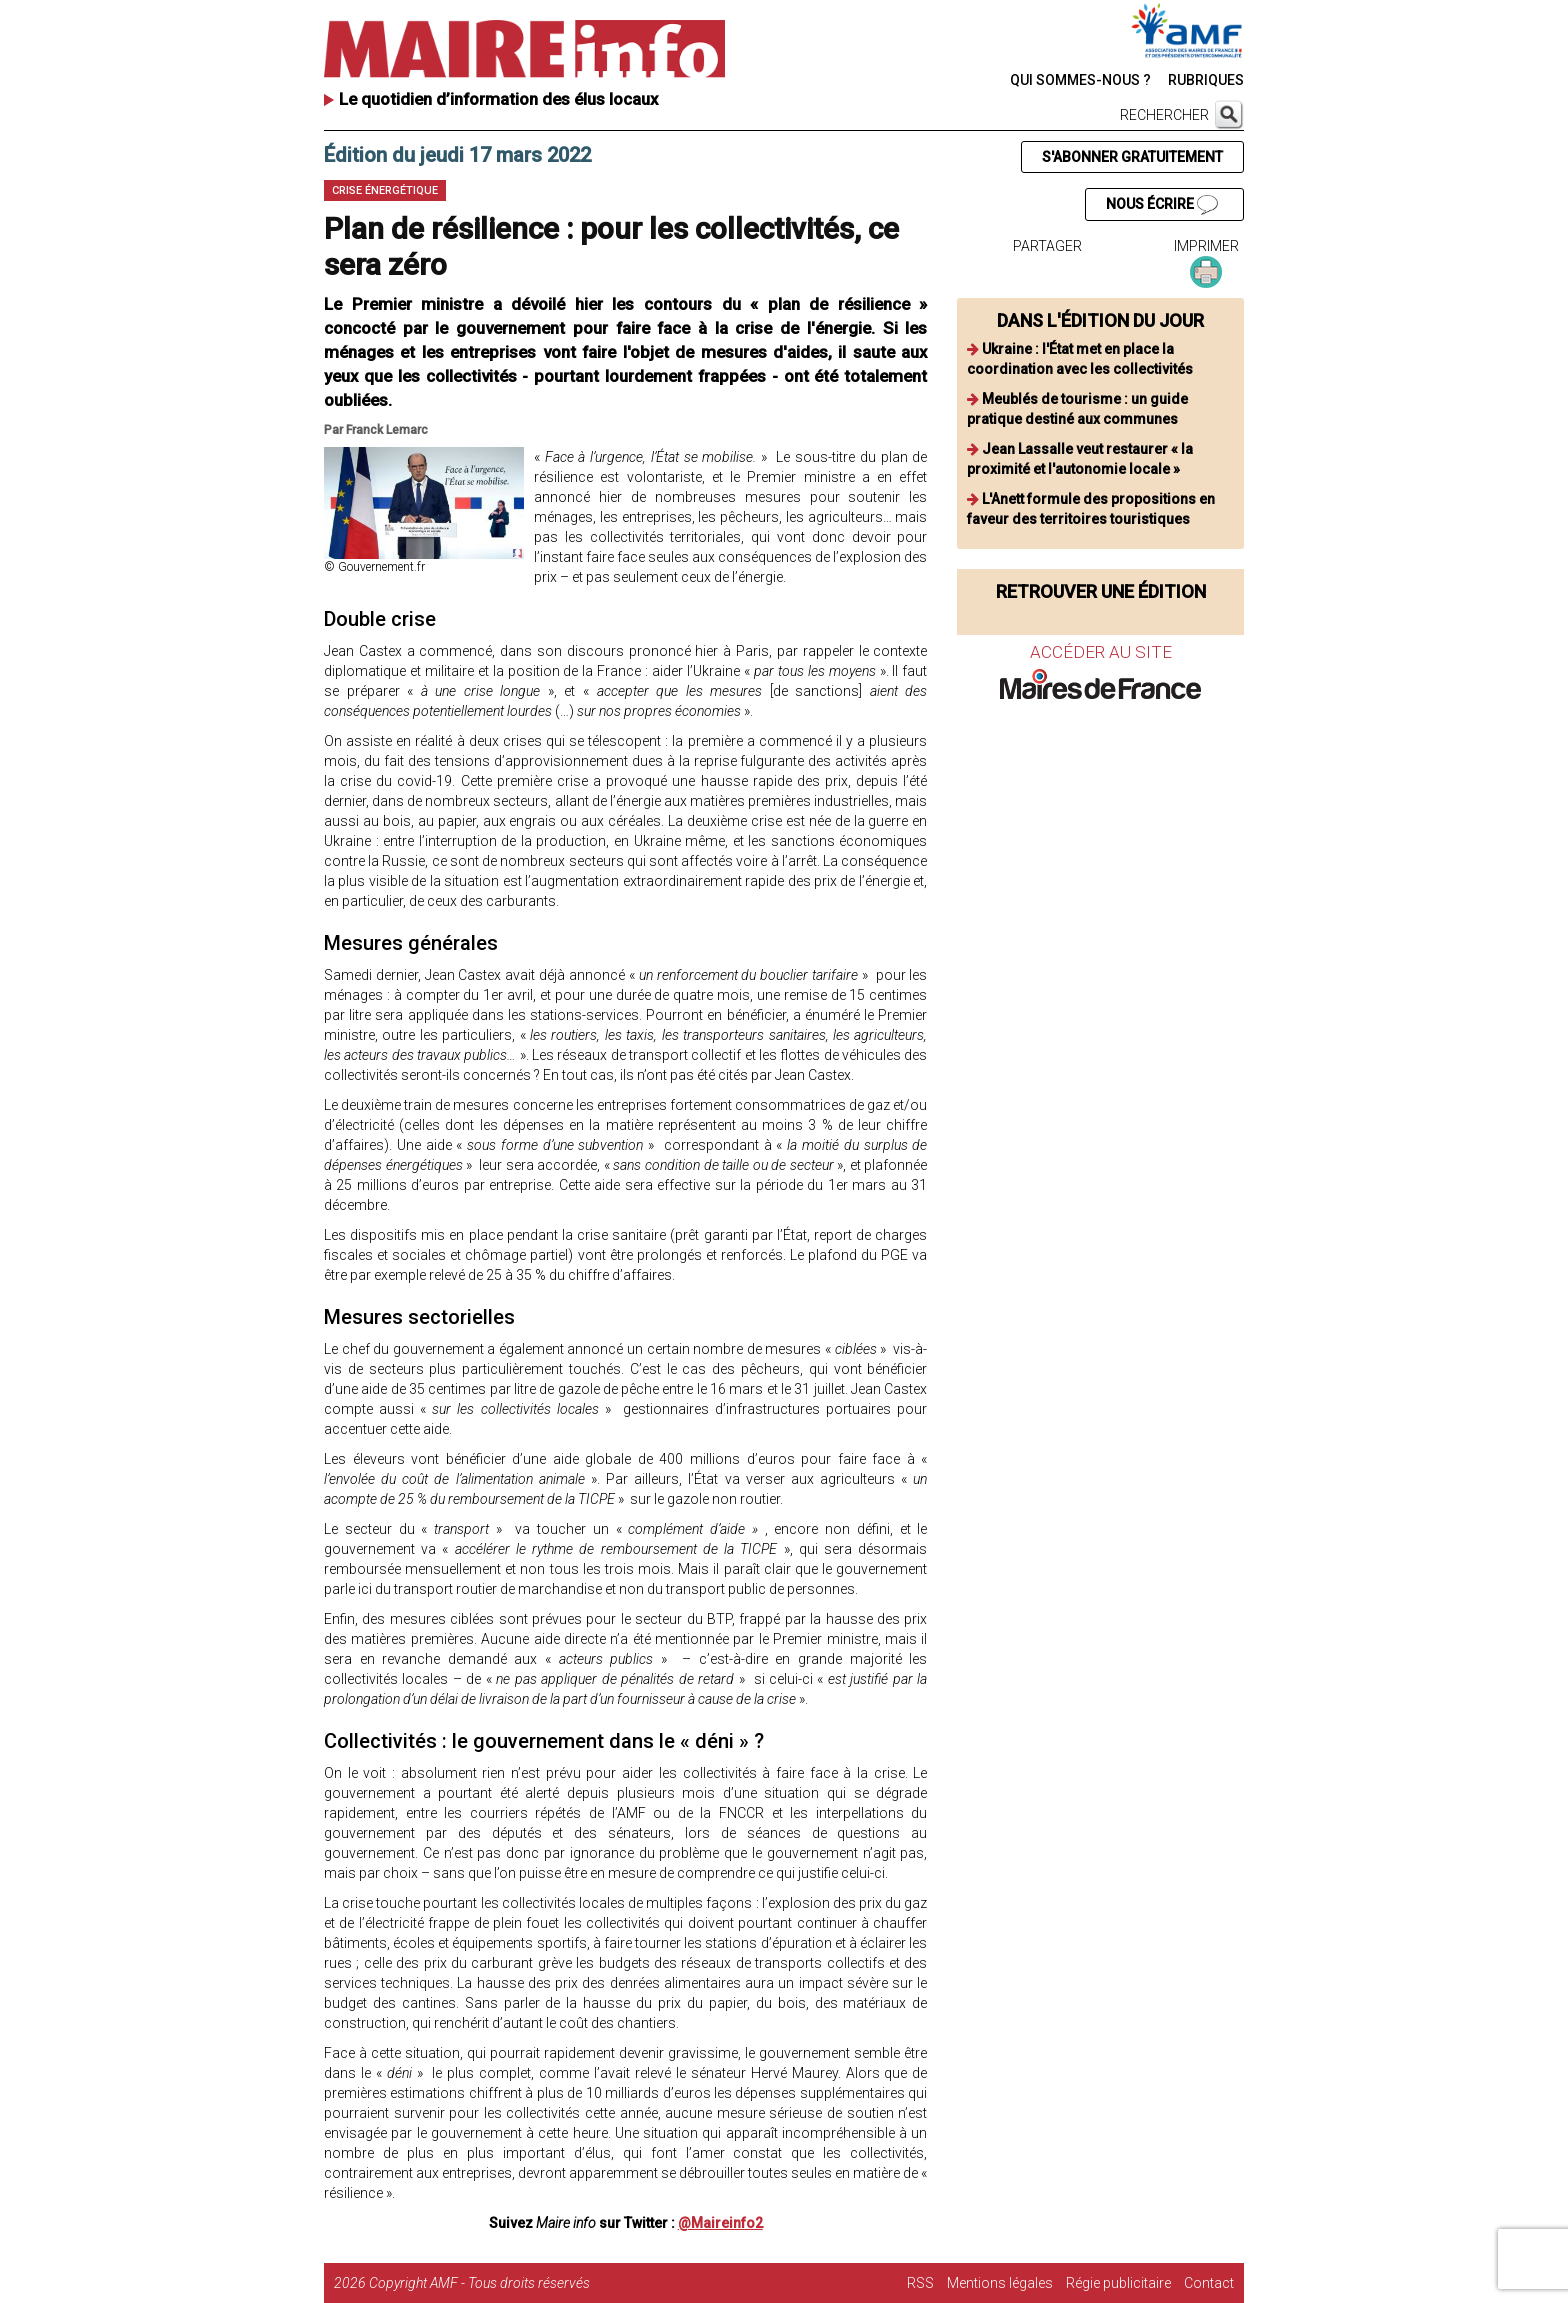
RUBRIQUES (1206, 80)
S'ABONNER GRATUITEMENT (1132, 157)
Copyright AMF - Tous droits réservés (479, 2283)
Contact (1209, 2283)
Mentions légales (1000, 2283)
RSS (920, 2283)
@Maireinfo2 (720, 2223)
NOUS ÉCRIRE (1162, 205)
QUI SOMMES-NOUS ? (1080, 80)
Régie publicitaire (1118, 2283)
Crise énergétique (385, 190)
